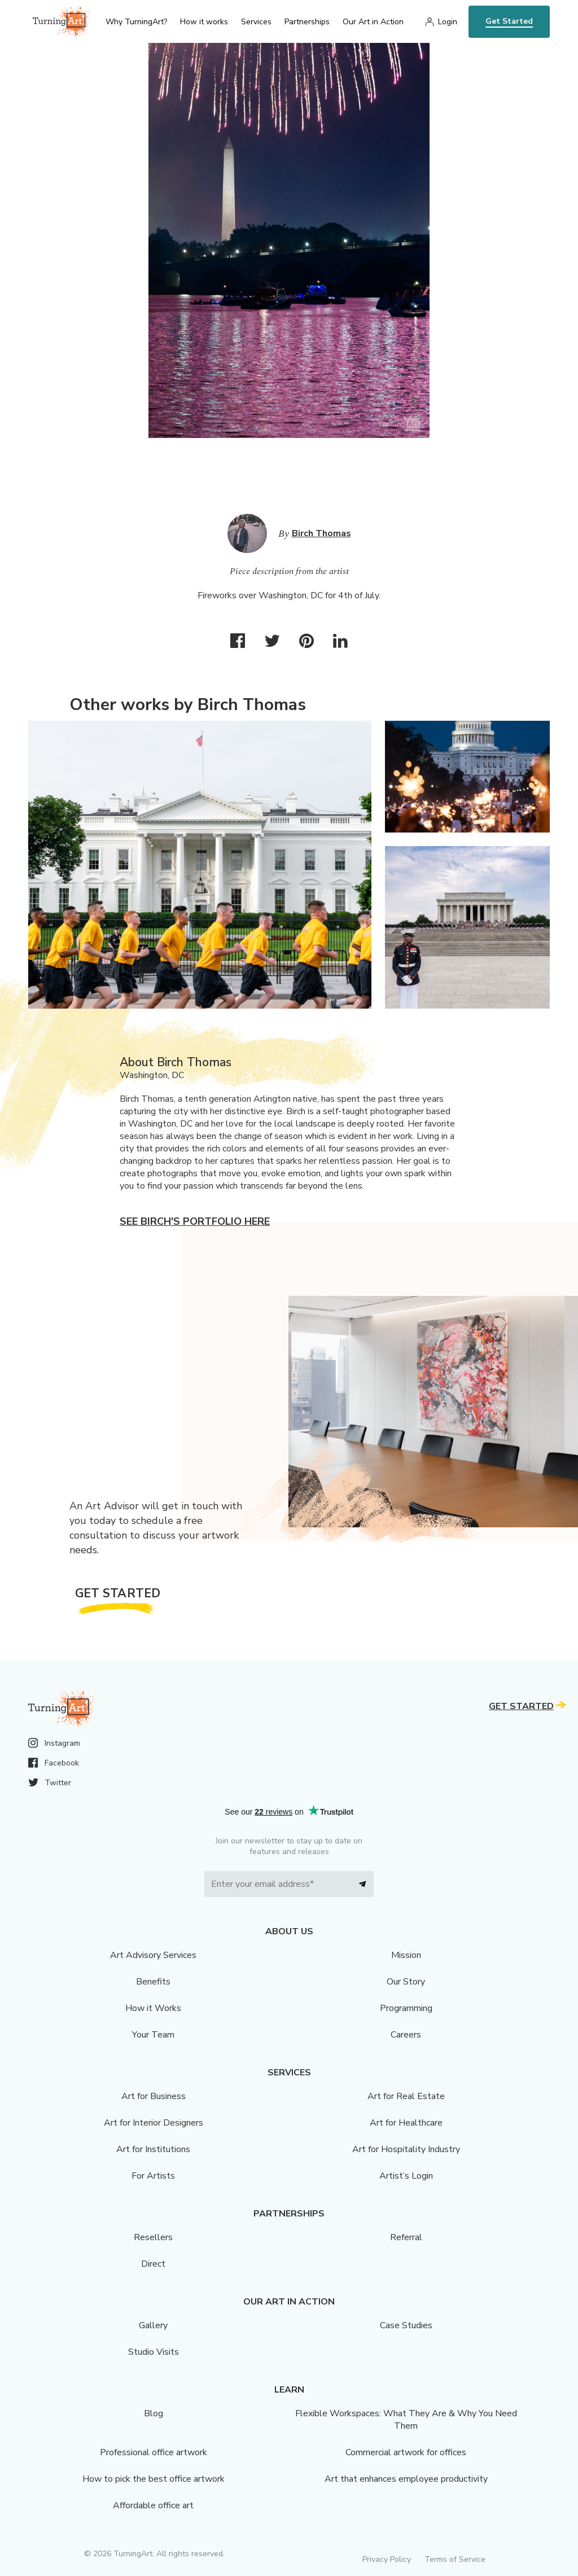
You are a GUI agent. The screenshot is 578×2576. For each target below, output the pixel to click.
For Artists (153, 2176)
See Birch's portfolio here (195, 1221)
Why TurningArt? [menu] (136, 21)
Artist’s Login (406, 2176)
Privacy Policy (386, 2559)
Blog (153, 2413)
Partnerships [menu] (307, 21)
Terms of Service (454, 2559)
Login (447, 21)
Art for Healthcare (406, 2123)
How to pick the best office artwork (153, 2479)
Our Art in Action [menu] (373, 21)
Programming (406, 2008)
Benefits (153, 1981)
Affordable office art (153, 2505)
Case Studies (406, 2325)
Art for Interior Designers (153, 2123)
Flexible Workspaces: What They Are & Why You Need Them (406, 2419)
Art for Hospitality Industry (406, 2149)
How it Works (153, 2008)
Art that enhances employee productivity (406, 2479)
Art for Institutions (153, 2149)
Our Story (406, 1981)
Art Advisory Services (153, 1955)
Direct (153, 2264)
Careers (406, 2035)
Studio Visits (153, 2352)
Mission (406, 1955)
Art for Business (153, 2096)
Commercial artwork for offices (405, 2452)
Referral (406, 2237)
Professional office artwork (153, 2452)
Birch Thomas (321, 533)
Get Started (509, 21)
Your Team (153, 2035)
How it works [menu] (204, 21)
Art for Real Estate (406, 2096)
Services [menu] (256, 21)
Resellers (153, 2237)
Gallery (153, 2325)
